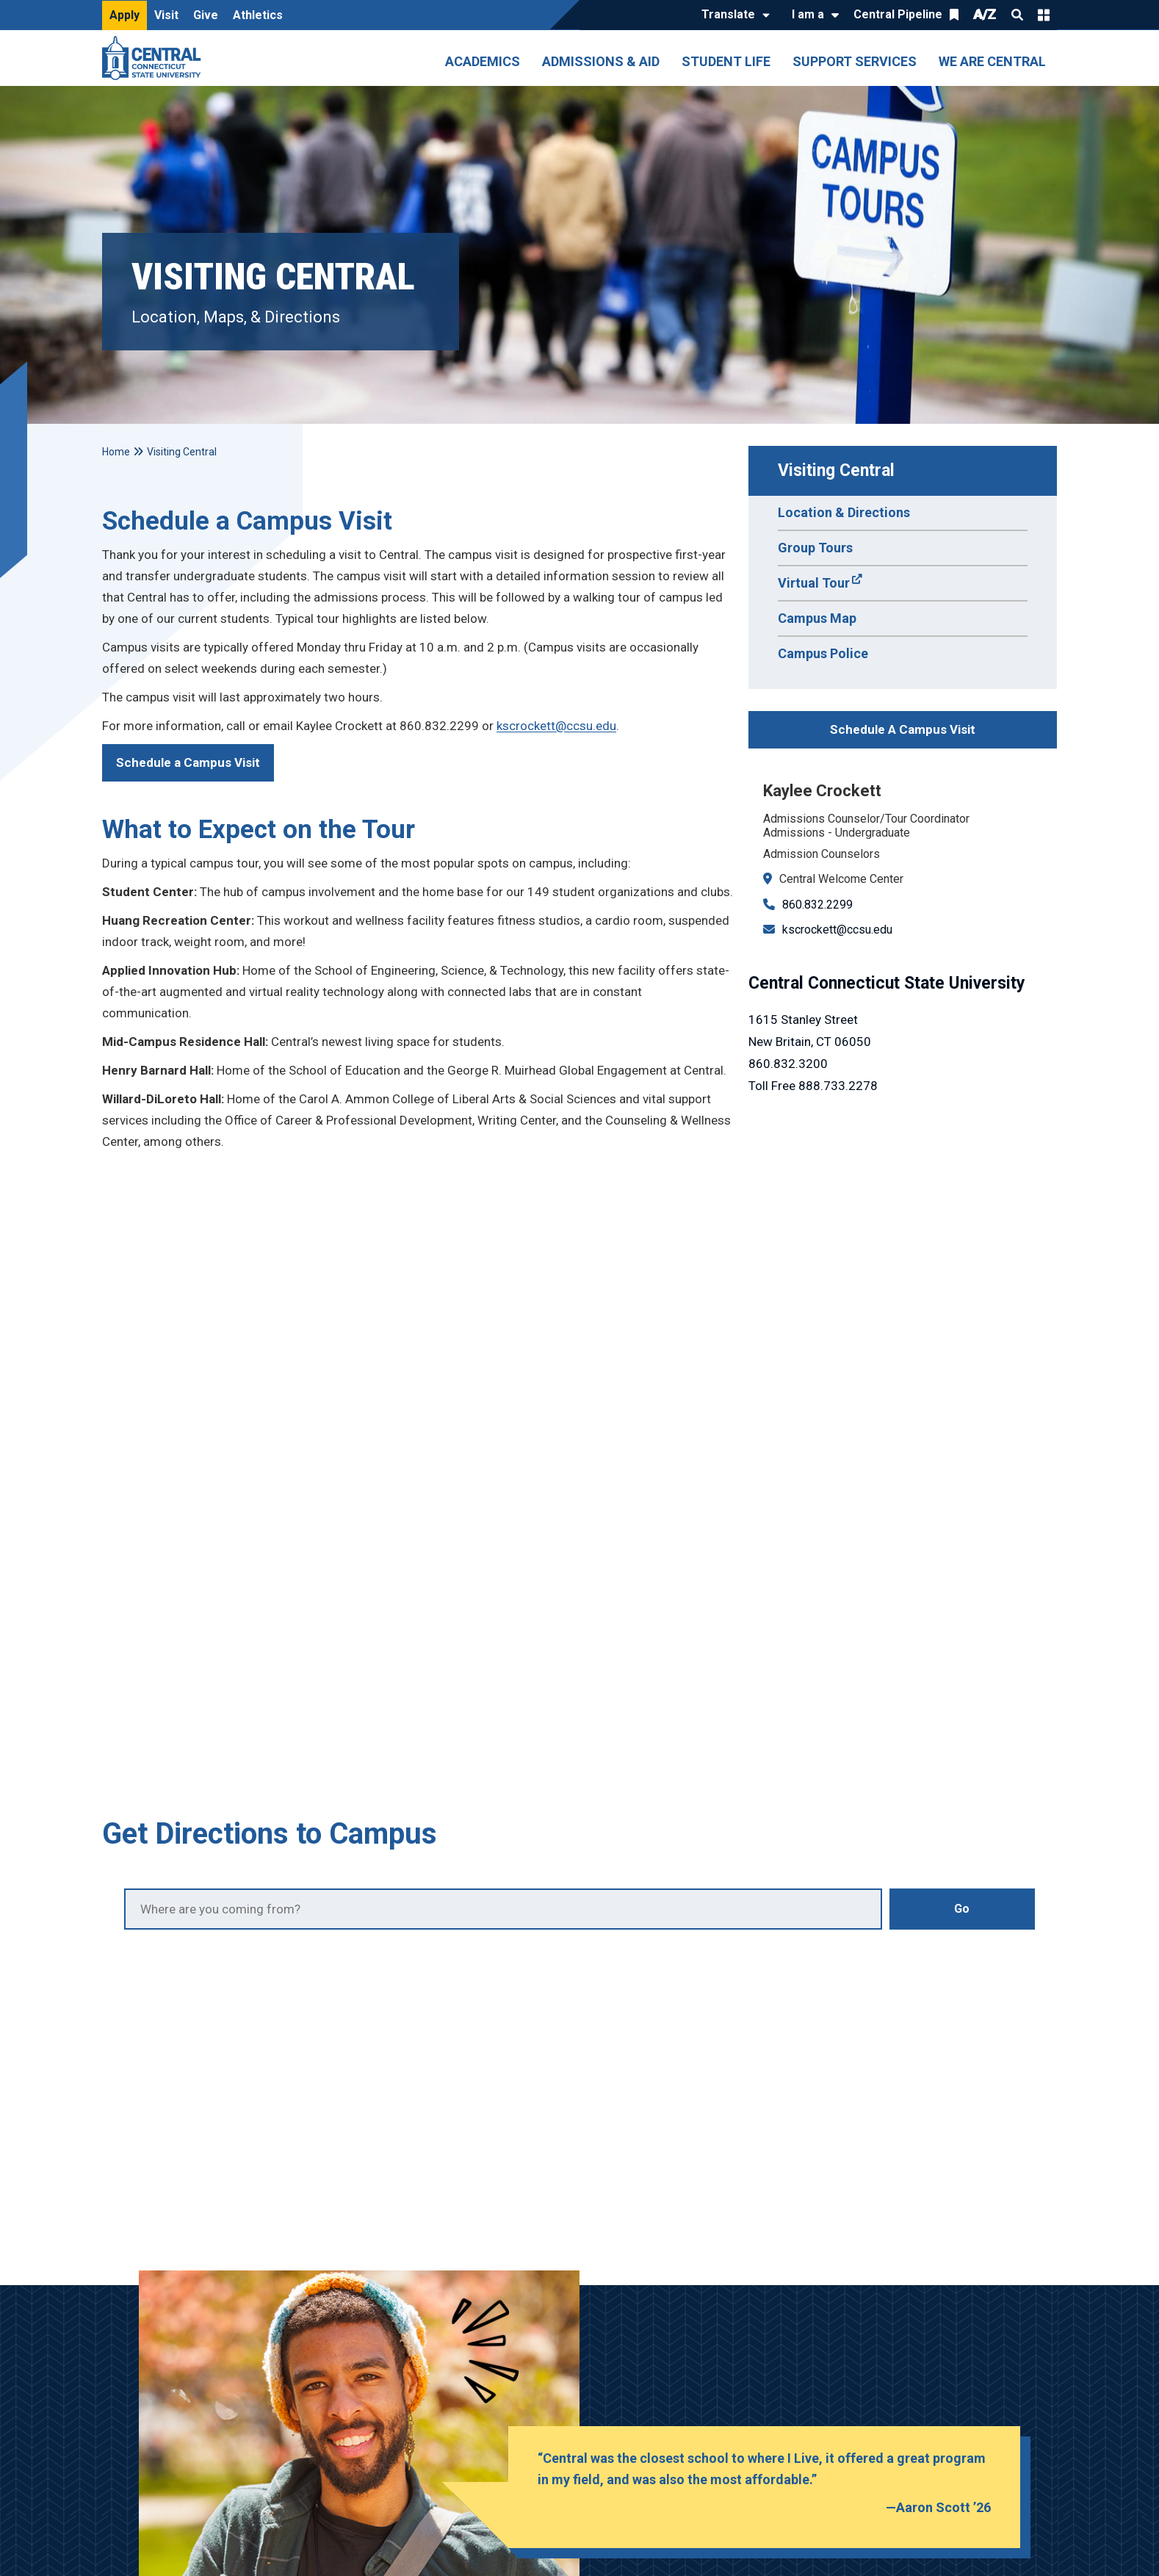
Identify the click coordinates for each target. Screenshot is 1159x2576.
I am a (808, 14)
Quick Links (1043, 14)
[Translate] (732, 15)
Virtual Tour (814, 583)
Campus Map (817, 618)
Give (205, 15)
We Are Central (992, 61)
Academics (482, 61)
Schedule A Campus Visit (902, 729)
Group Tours (815, 547)
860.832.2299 (817, 905)
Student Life (726, 61)
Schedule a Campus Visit (188, 762)
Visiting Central (836, 470)
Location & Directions (844, 512)
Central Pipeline (897, 14)
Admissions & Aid (601, 61)
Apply (124, 15)
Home (116, 452)
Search (1017, 14)
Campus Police (823, 653)
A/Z (985, 14)
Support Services (854, 61)
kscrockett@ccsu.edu (837, 930)
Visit (166, 15)
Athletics (258, 15)
